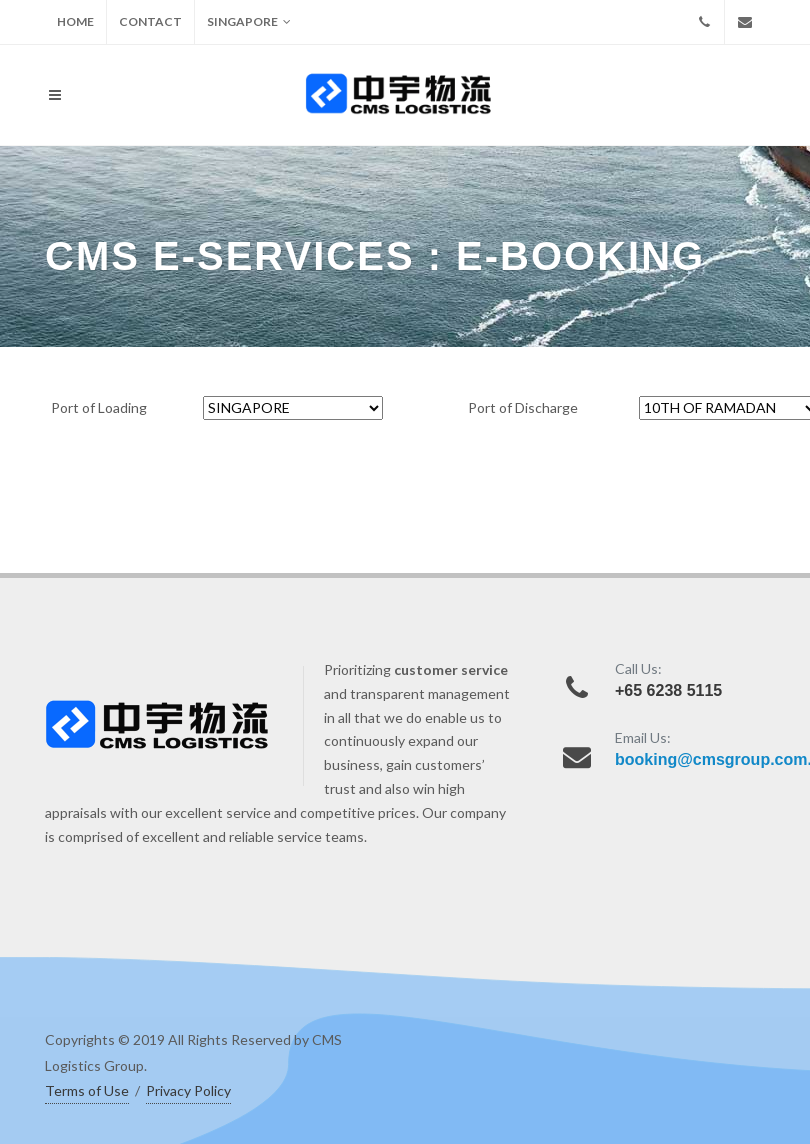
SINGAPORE (249, 22)
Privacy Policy (188, 1090)
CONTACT (150, 21)
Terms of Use (87, 1090)
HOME (75, 21)
